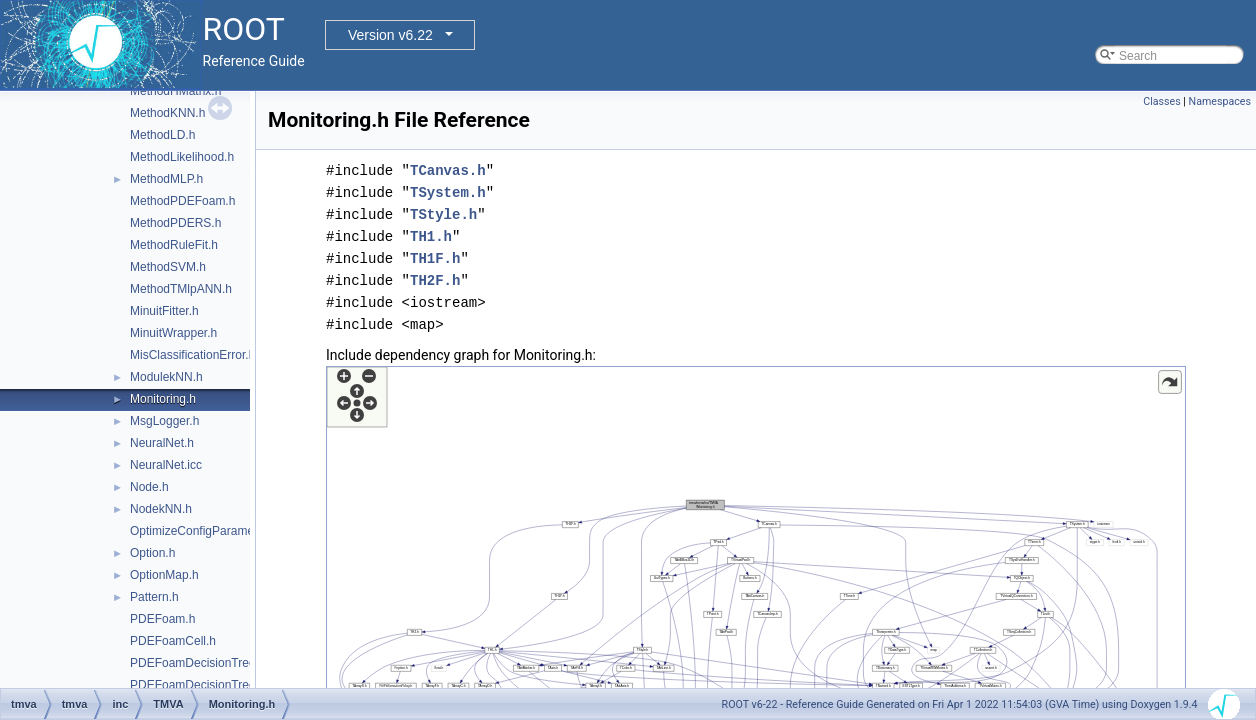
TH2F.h (435, 280)
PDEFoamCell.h (173, 641)
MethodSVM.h (168, 267)
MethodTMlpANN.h (181, 289)
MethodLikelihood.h (182, 157)
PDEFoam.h (162, 619)
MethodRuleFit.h (174, 245)
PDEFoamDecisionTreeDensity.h (217, 685)
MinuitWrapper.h (173, 333)
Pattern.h (154, 597)
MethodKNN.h (167, 113)
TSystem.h (448, 192)
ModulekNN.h (166, 377)
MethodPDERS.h (175, 223)
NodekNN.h (161, 509)
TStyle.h (443, 214)
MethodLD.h (162, 135)
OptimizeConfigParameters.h (207, 531)
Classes (1161, 101)
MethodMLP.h (166, 179)
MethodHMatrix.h (175, 91)
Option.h (152, 553)
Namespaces (1220, 101)
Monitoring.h (163, 399)
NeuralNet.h (162, 443)
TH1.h (431, 236)
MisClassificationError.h (192, 355)
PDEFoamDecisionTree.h (198, 663)
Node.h (149, 487)
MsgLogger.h (164, 421)
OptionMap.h (164, 575)
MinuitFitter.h (164, 311)
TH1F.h (435, 258)
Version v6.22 (390, 35)
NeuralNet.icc (166, 465)
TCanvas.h (448, 170)
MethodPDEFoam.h (182, 201)
